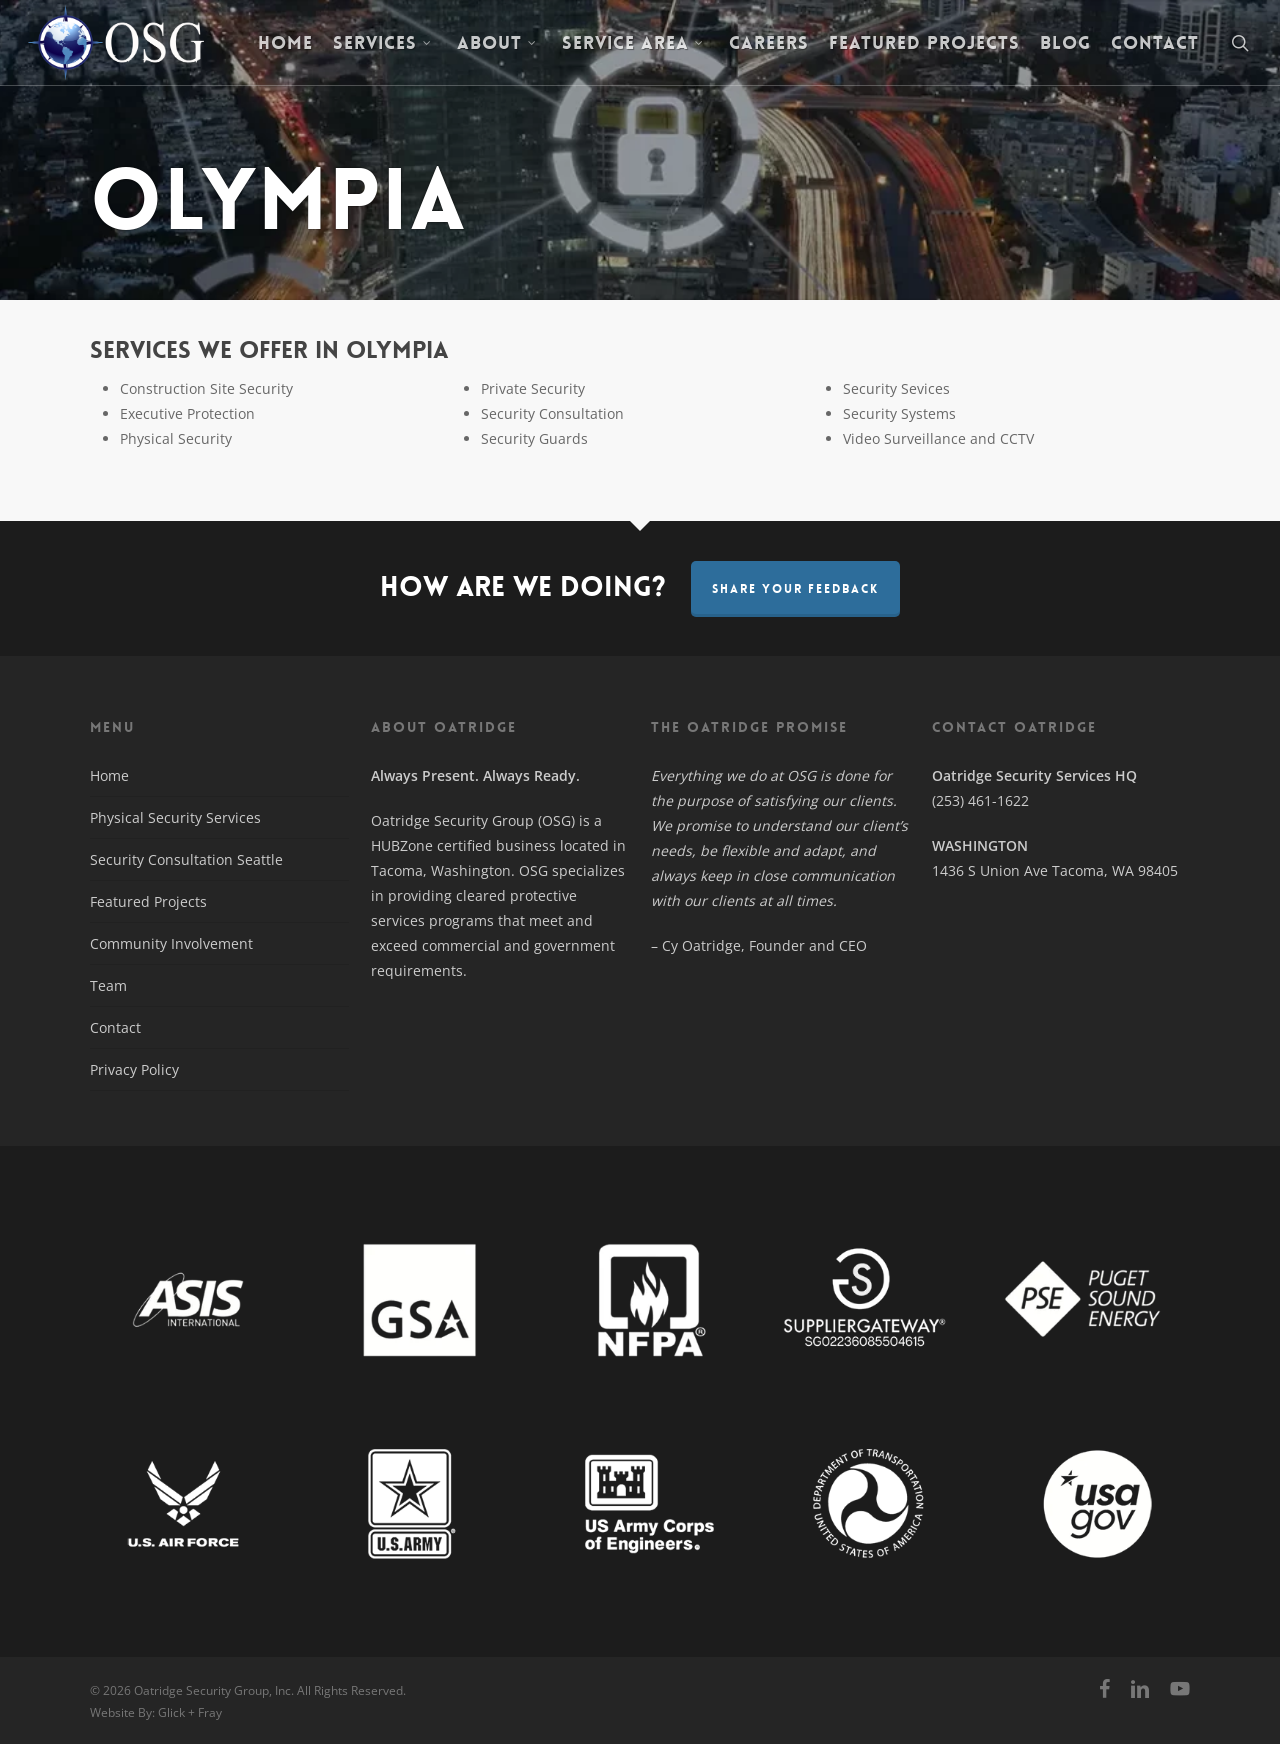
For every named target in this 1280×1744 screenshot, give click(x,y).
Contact (115, 1027)
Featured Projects (148, 901)
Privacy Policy (134, 1069)
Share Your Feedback (795, 589)
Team (108, 985)
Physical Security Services (175, 817)
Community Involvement (171, 943)
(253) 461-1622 (980, 800)
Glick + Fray (190, 1712)
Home (109, 775)
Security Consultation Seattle (186, 859)
